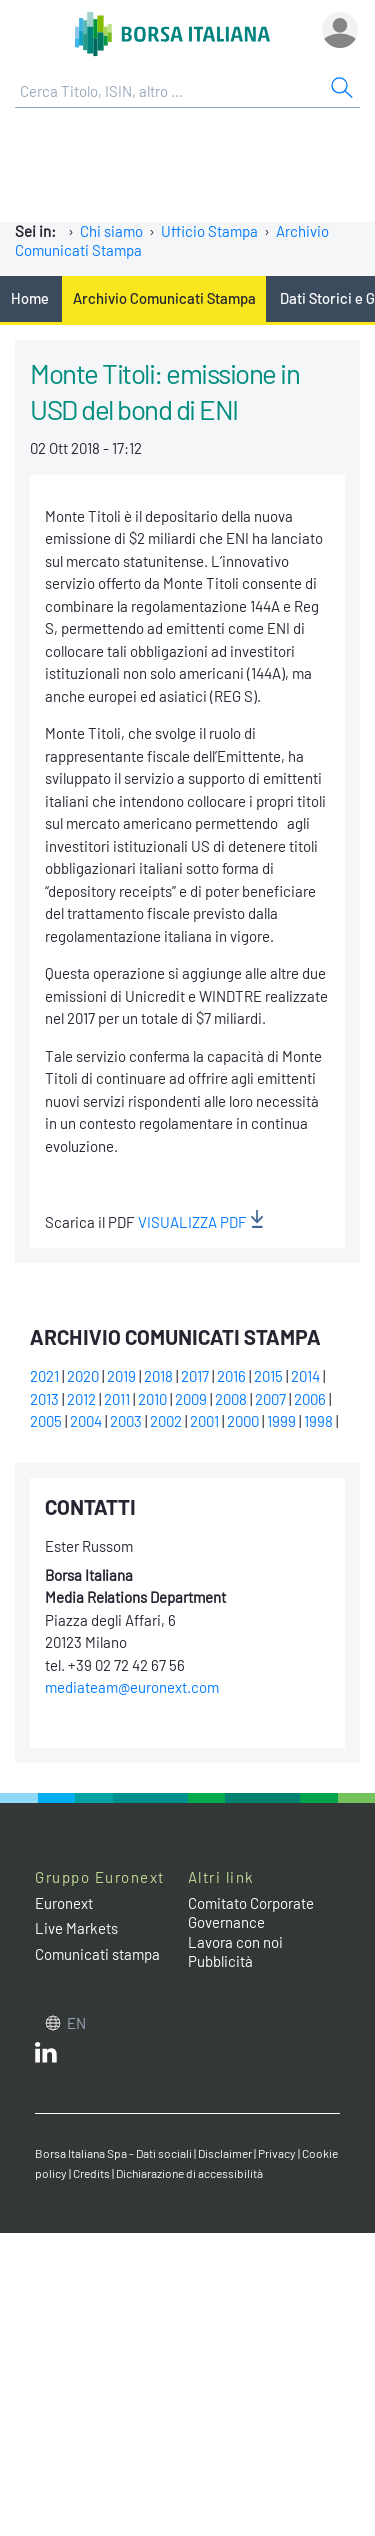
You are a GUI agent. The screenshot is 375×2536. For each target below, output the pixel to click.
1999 (281, 1421)
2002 (166, 1421)
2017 (195, 1376)
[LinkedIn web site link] (46, 2057)
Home (30, 298)
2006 (310, 1399)
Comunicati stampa (97, 1954)
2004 (86, 1421)
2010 (152, 1399)
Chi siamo (111, 231)
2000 (243, 1421)
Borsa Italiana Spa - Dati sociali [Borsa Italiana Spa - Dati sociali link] (113, 2153)
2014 (305, 1376)
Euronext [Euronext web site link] (64, 1903)
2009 (191, 1399)
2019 (121, 1376)
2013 (44, 1399)
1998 (318, 1421)
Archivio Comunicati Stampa (164, 298)
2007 (270, 1399)
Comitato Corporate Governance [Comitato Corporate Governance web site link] (251, 1913)
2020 (83, 1376)
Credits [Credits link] (91, 2173)
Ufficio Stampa (209, 231)
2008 (231, 1399)
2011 (117, 1399)
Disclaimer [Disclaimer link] (225, 2153)
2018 (158, 1376)
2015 (268, 1376)
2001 (204, 1421)
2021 (44, 1376)
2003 (126, 1421)
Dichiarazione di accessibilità (189, 2173)
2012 (81, 1399)
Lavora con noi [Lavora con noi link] (235, 1942)
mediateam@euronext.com (132, 1687)
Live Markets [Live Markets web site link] (76, 1928)
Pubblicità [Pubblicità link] (220, 1961)
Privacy (277, 2153)
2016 (231, 1376)
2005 (46, 1421)
